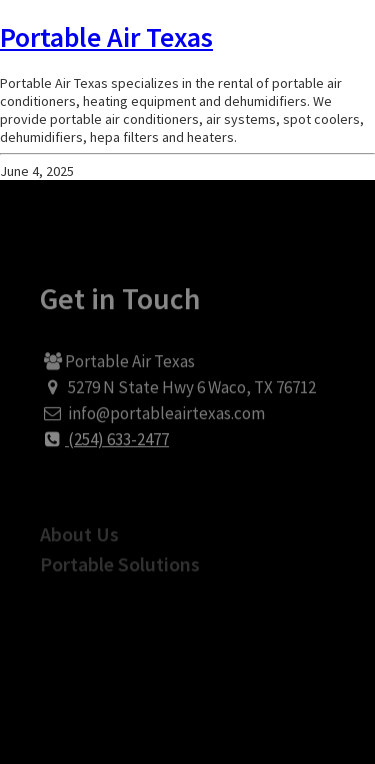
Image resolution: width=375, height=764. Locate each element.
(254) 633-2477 (104, 449)
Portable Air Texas (106, 37)
